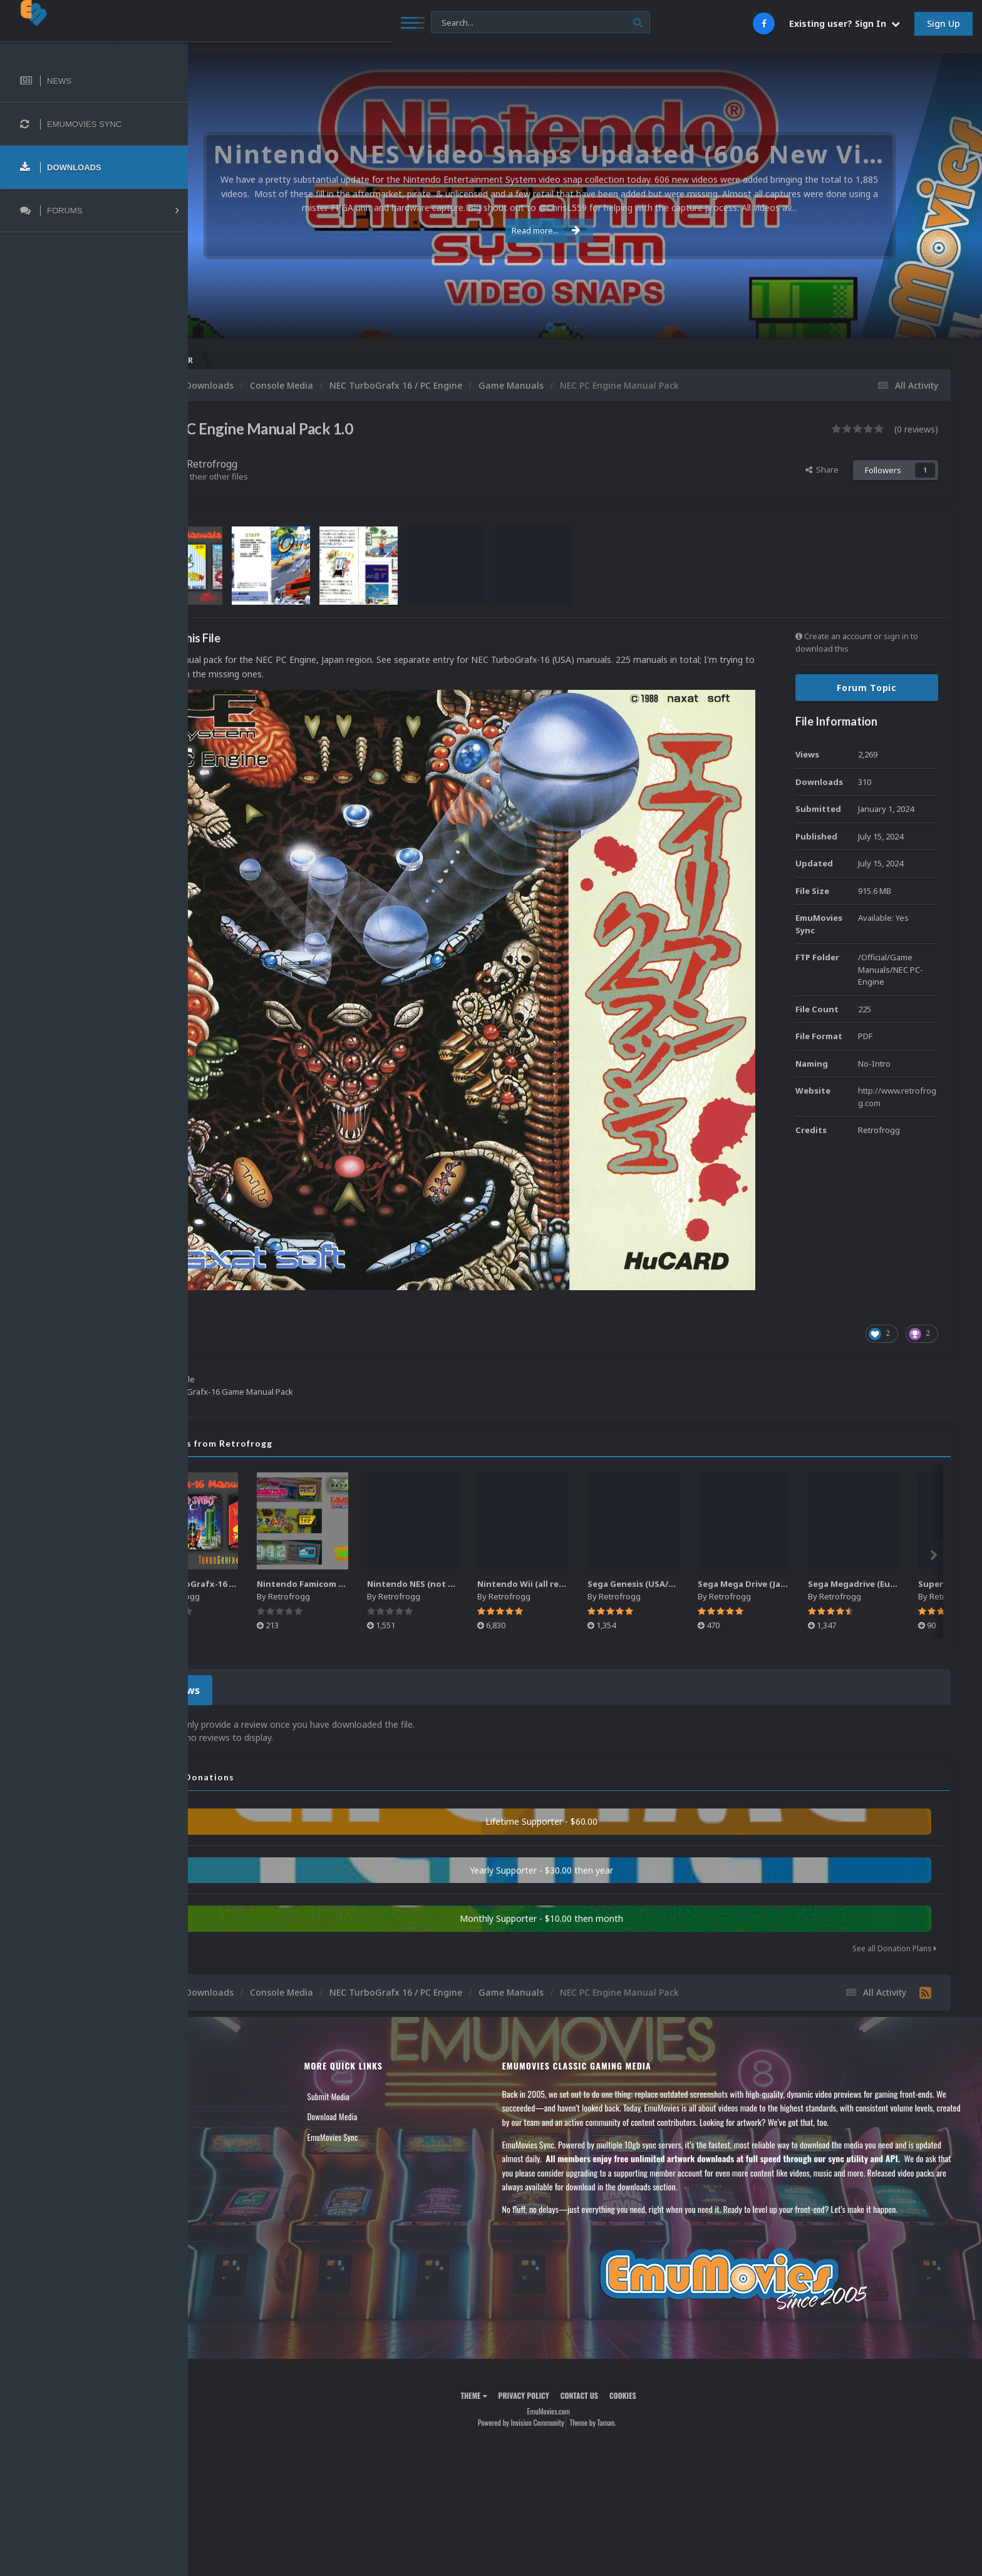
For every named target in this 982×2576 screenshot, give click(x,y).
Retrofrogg (285, 464)
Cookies (659, 2320)
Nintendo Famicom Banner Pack (402, 1512)
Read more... (583, 230)
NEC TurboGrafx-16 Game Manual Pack (307, 1512)
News (218, 2020)
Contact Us (227, 2102)
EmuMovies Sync (389, 2061)
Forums (221, 2041)
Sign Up (943, 23)
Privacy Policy (560, 2320)
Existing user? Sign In (844, 23)
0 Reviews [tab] (246, 1617)
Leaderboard (229, 2061)
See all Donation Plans (894, 1872)
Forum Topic (867, 688)
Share (822, 469)
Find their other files (283, 476)
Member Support (235, 2082)
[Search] (341, 23)
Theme (510, 2320)
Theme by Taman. (629, 2346)
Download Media (389, 2041)
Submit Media (385, 2020)
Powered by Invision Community (557, 2346)
